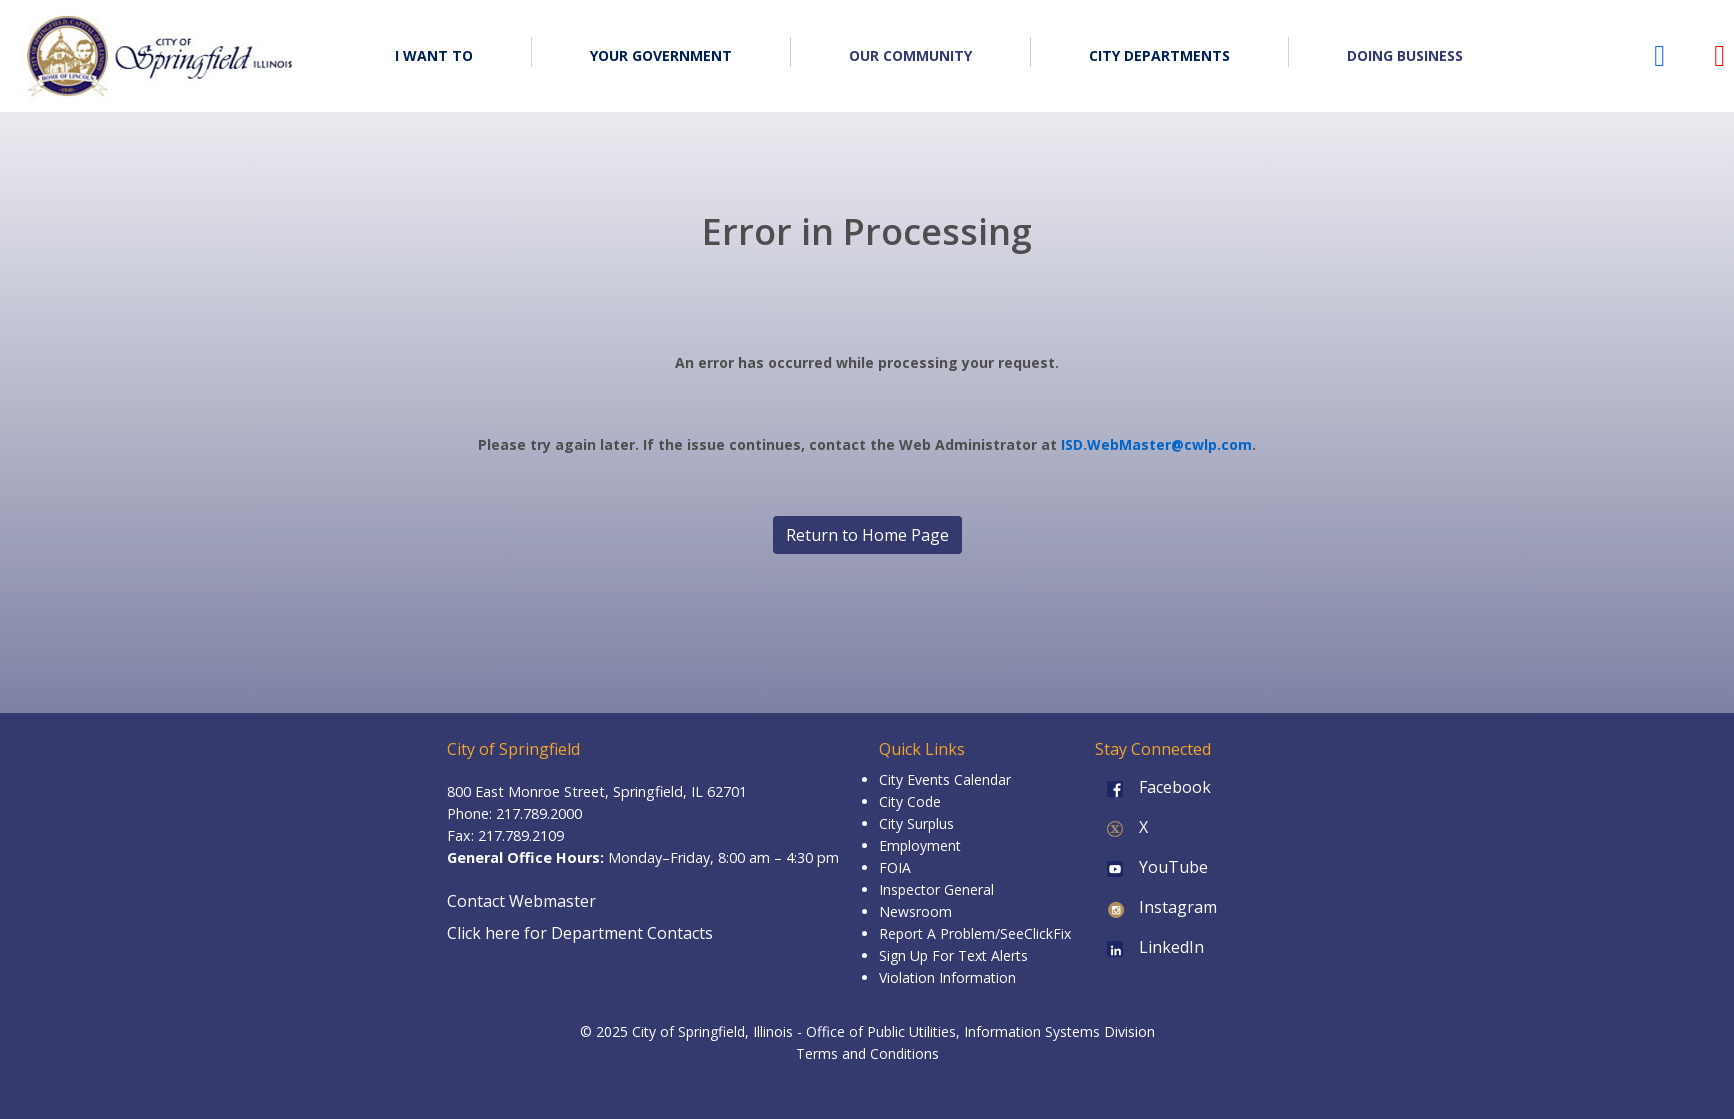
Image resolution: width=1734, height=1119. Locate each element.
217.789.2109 (521, 835)
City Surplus (916, 823)
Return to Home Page (867, 535)
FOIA (895, 867)
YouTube (1151, 867)
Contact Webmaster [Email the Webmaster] (521, 901)
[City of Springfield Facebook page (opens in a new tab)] (1660, 60)
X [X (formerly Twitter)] (1121, 827)
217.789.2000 (539, 813)
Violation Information (947, 977)
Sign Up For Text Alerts (953, 955)
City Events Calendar (945, 779)
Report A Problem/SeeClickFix (975, 933)
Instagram (1156, 907)
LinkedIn (1149, 947)
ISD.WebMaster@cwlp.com (1156, 444)
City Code (910, 801)
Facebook (1153, 787)
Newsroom (915, 911)
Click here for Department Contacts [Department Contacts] (580, 933)
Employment (920, 845)
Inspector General (936, 889)
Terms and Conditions (867, 1053)
